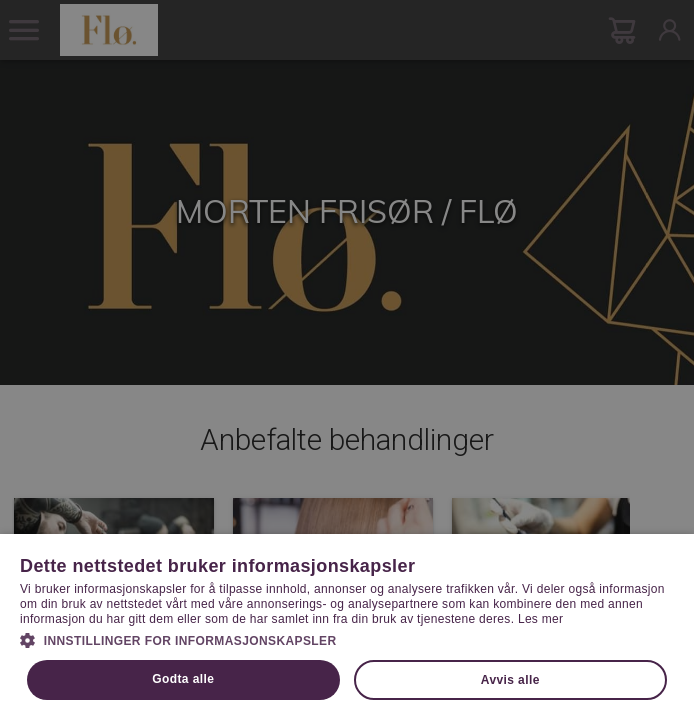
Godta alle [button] (183, 679)
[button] (347, 639)
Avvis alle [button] (510, 680)
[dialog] (347, 360)
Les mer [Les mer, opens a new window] (540, 619)
